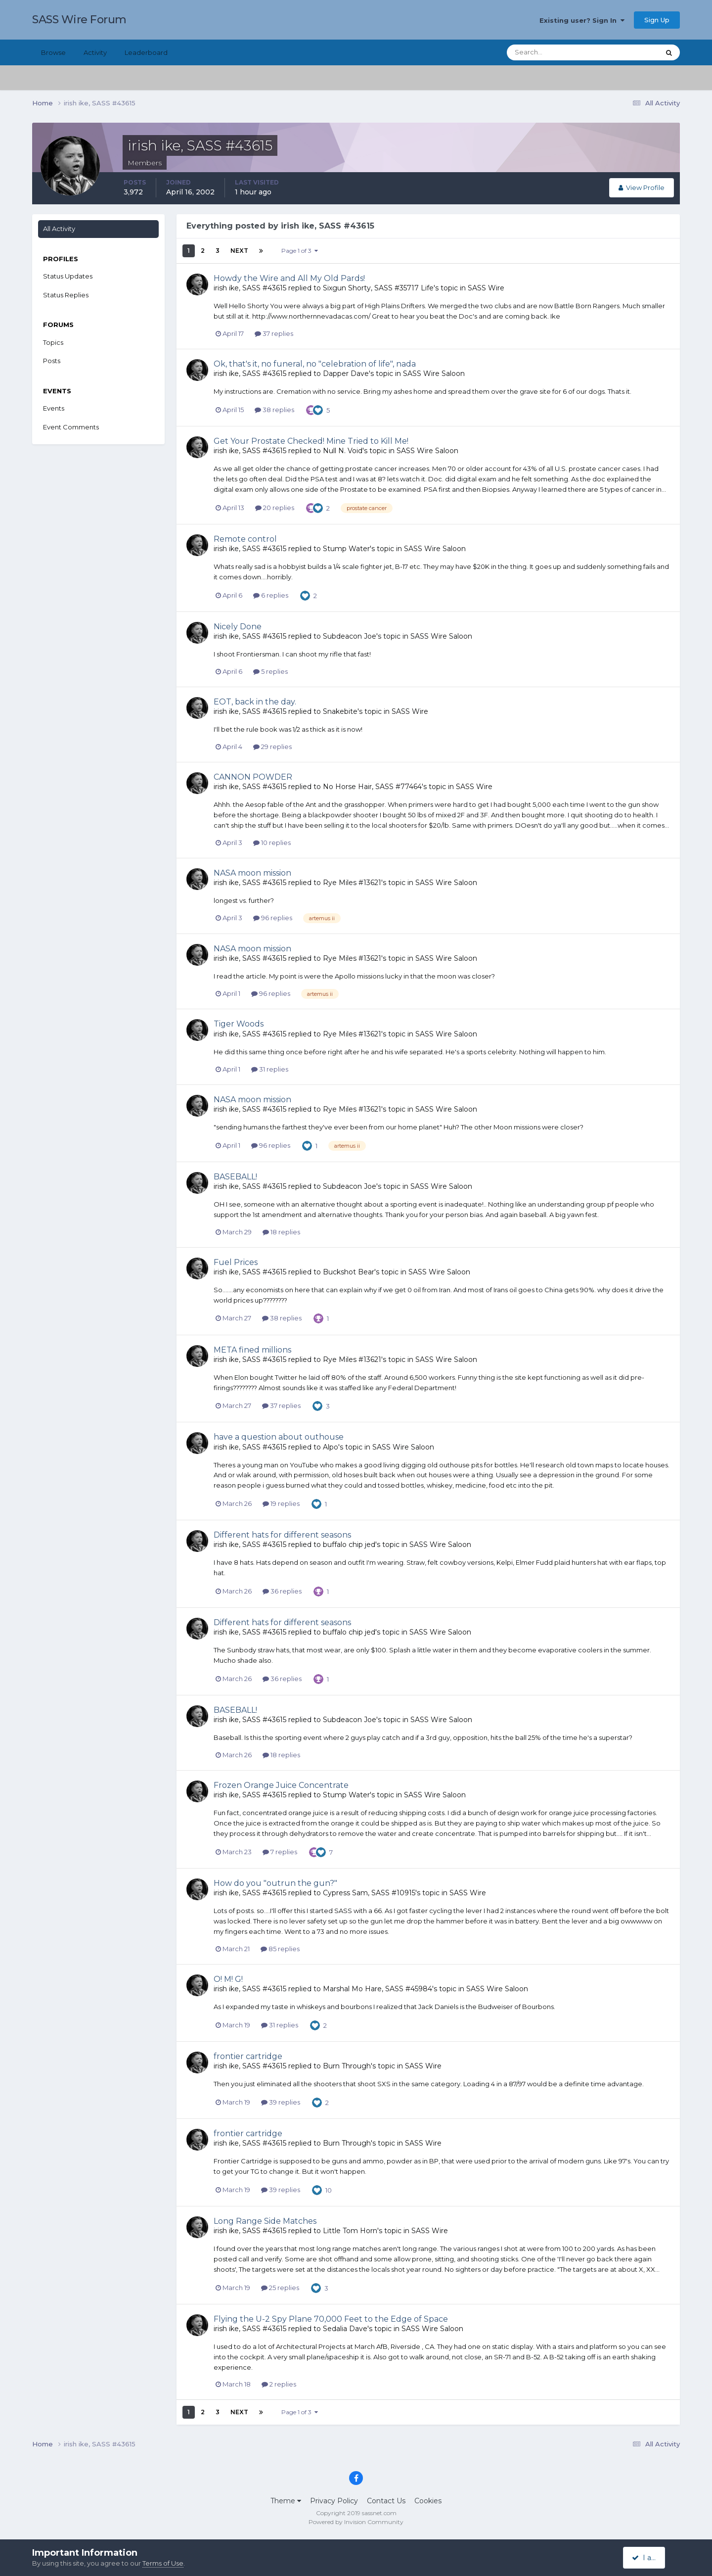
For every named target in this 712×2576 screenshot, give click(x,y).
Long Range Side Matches (265, 2221)
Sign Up (656, 20)
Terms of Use (162, 2563)
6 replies (270, 595)
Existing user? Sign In (581, 20)
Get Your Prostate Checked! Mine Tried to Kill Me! (311, 441)
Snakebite (340, 711)
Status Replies (66, 295)
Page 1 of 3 (299, 250)
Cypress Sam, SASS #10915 (369, 1892)
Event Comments (71, 427)
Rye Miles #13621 (352, 882)
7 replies (280, 1852)
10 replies (272, 842)
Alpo (330, 1447)
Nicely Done (238, 626)
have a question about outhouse (279, 1437)
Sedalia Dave (345, 2328)
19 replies (281, 1503)
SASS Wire (486, 287)
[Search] (551, 52)
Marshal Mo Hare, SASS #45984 (377, 1988)
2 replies (279, 2384)
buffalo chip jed (349, 1544)
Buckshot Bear (348, 1271)
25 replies (280, 2288)
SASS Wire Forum (79, 19)
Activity (95, 52)
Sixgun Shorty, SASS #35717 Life (378, 287)
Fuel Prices (236, 1262)
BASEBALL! (235, 1176)
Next (239, 250)
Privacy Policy (334, 2500)
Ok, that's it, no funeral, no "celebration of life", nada (315, 364)
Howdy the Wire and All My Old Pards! (289, 278)
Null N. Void (342, 450)
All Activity (59, 229)
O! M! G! (228, 1979)
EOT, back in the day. (255, 701)
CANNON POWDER (253, 777)
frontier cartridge (248, 2056)
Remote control (245, 539)
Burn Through (347, 2065)
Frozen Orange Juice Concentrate (281, 1785)
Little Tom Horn (350, 2230)
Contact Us (386, 2500)
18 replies (281, 1232)
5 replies (270, 671)
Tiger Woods (239, 1024)
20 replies (274, 508)
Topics (53, 342)
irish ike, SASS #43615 (250, 287)
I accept (649, 2557)
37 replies (274, 333)
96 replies (272, 918)
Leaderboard (146, 52)
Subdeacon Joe (349, 636)
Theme (285, 2500)
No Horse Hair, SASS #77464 (372, 786)
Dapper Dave (346, 373)
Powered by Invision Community (356, 2522)
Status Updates (67, 276)
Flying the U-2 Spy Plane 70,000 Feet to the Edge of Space (331, 2319)
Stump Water (346, 548)
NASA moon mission (252, 873)
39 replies (280, 2102)
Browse (53, 52)
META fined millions (252, 1350)
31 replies (269, 1069)
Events (53, 408)
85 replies (280, 1949)
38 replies (274, 410)
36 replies (282, 1591)
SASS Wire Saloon (434, 373)
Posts (51, 361)
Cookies (428, 2500)
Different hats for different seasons (282, 1535)
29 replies (272, 746)
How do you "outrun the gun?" (275, 1883)
